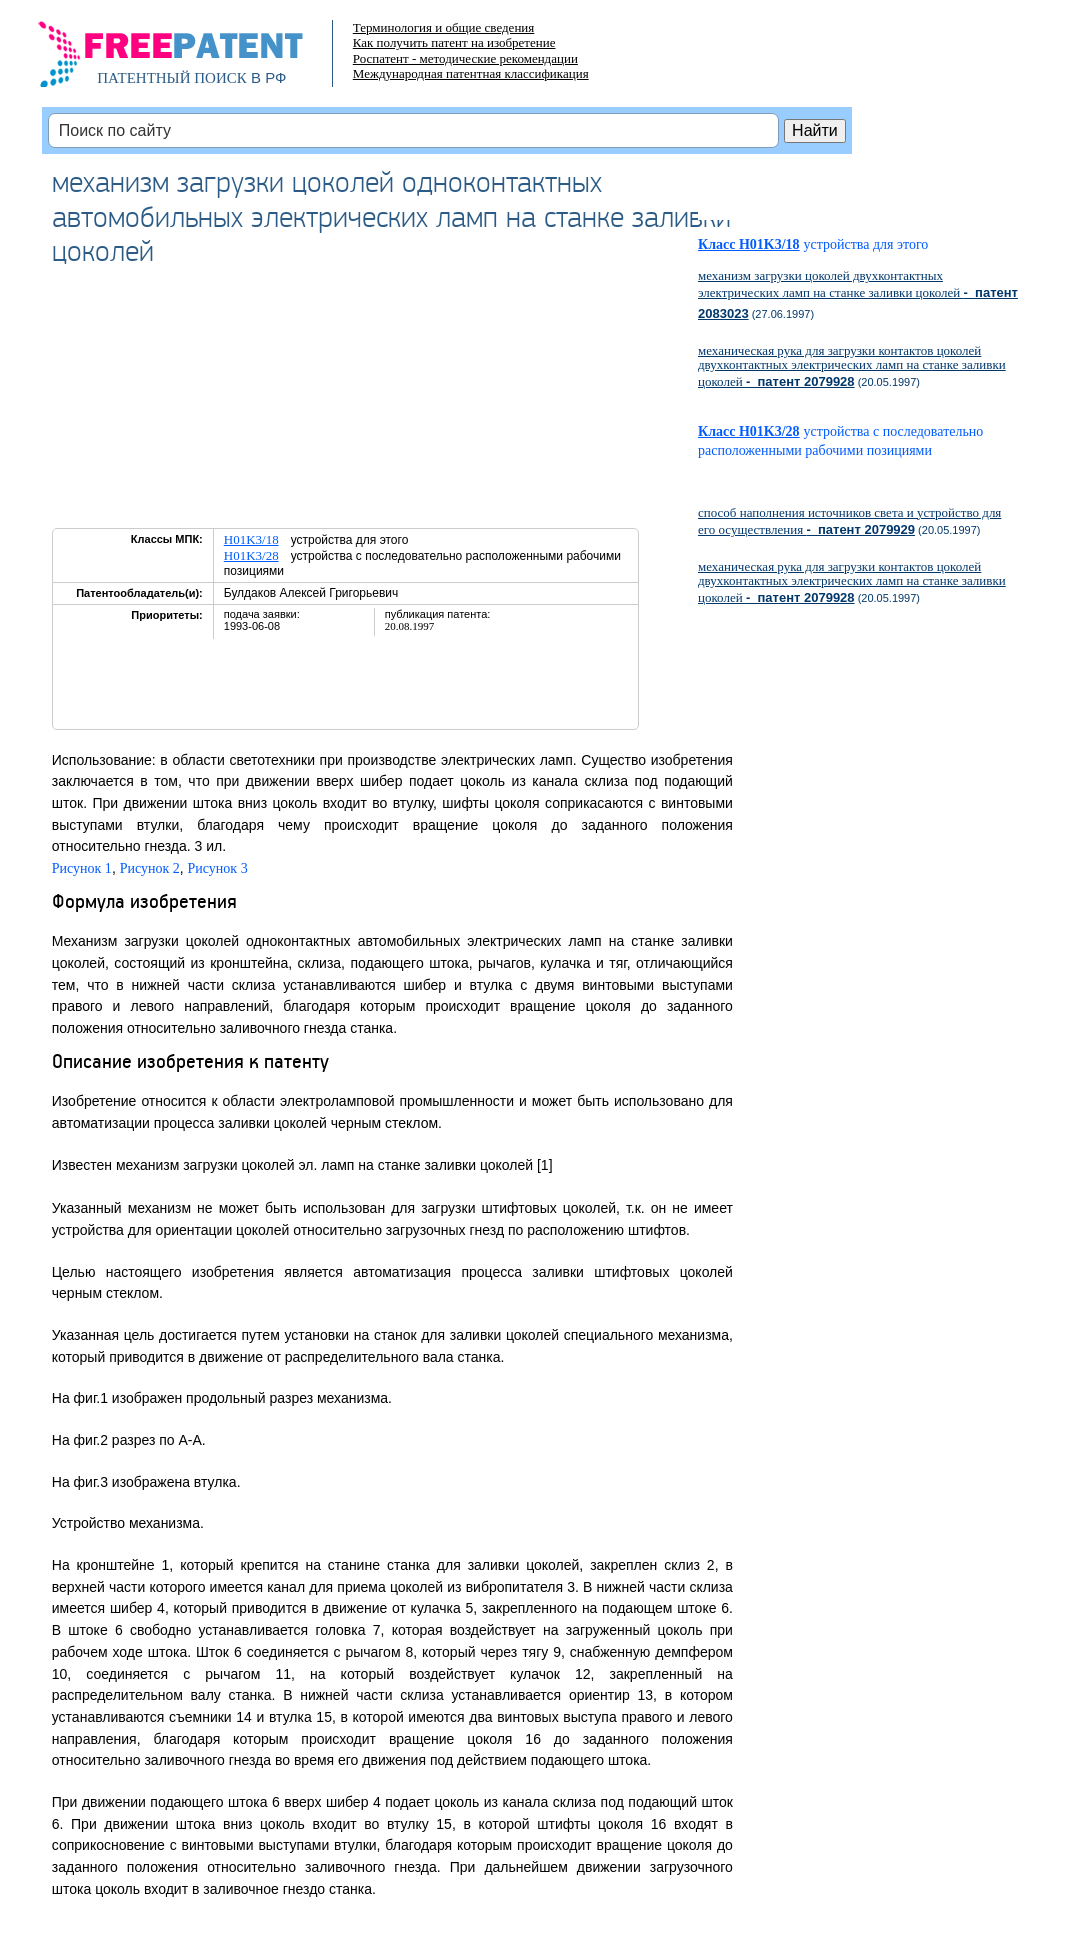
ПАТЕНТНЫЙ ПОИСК (172, 78)
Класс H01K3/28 (749, 431)
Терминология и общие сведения (444, 27)
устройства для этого (873, 244)
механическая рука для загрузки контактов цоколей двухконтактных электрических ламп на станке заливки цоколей (852, 366)
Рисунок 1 (82, 868)
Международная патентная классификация (471, 73)
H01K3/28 (251, 555)
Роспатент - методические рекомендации (465, 58)
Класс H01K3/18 (749, 244)
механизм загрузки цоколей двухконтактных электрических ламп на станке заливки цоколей (858, 294)
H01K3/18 (251, 539)
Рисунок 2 (150, 868)
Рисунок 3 (218, 868)
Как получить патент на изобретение (454, 42)
